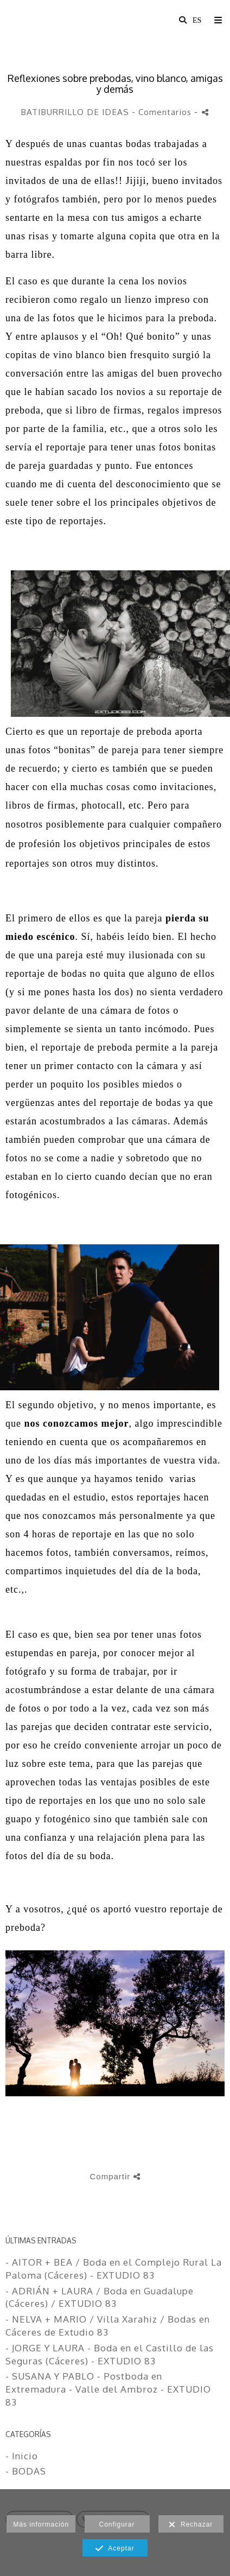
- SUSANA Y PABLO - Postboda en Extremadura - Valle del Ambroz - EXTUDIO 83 (108, 2389)
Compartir (115, 2176)
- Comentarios (163, 111)
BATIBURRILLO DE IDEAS (75, 111)
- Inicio (21, 2455)
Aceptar (114, 2549)
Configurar (117, 2524)
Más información (41, 2524)
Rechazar (191, 2525)
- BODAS (25, 2471)
